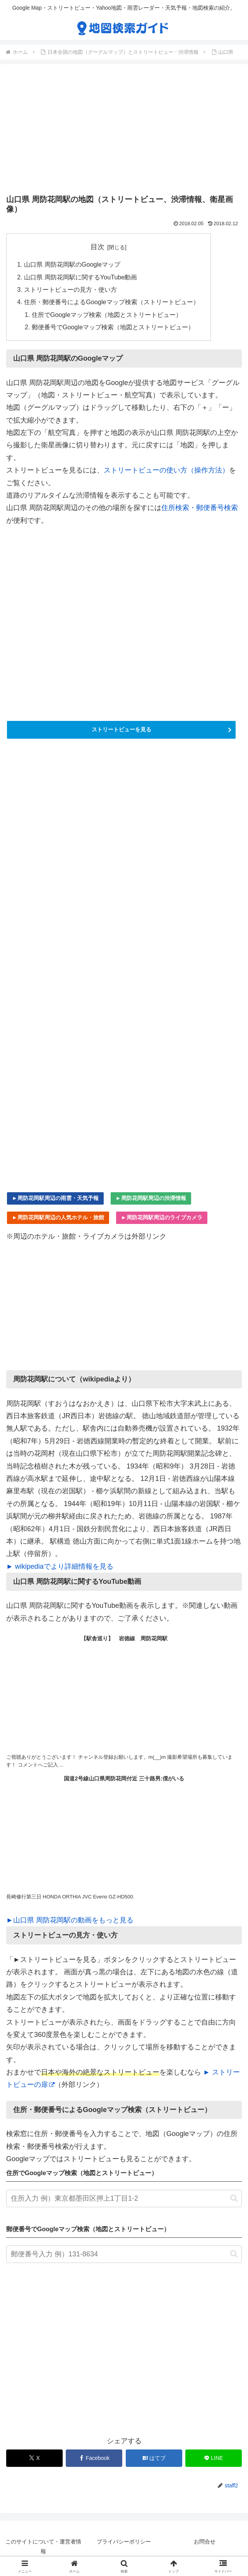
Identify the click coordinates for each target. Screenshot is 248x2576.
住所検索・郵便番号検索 (199, 508)
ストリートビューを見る (121, 729)
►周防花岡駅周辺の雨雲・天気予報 (55, 1198)
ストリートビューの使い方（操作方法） (166, 470)
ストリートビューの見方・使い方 (70, 289)
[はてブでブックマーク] (154, 2458)
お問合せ (205, 2541)
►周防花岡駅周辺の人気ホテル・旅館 (58, 1217)
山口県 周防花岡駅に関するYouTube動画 (80, 277)
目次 (97, 247)
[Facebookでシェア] (94, 2458)
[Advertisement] (124, 131)
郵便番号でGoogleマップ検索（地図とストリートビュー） (113, 326)
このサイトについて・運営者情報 (43, 2546)
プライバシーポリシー (124, 2541)
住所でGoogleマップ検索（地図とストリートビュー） (107, 314)
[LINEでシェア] (213, 2458)
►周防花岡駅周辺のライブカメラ (161, 1217)
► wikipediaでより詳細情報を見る (59, 1566)
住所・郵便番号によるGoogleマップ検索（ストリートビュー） (111, 301)
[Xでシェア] (34, 2458)
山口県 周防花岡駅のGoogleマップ (72, 264)
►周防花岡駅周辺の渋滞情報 (151, 1198)
